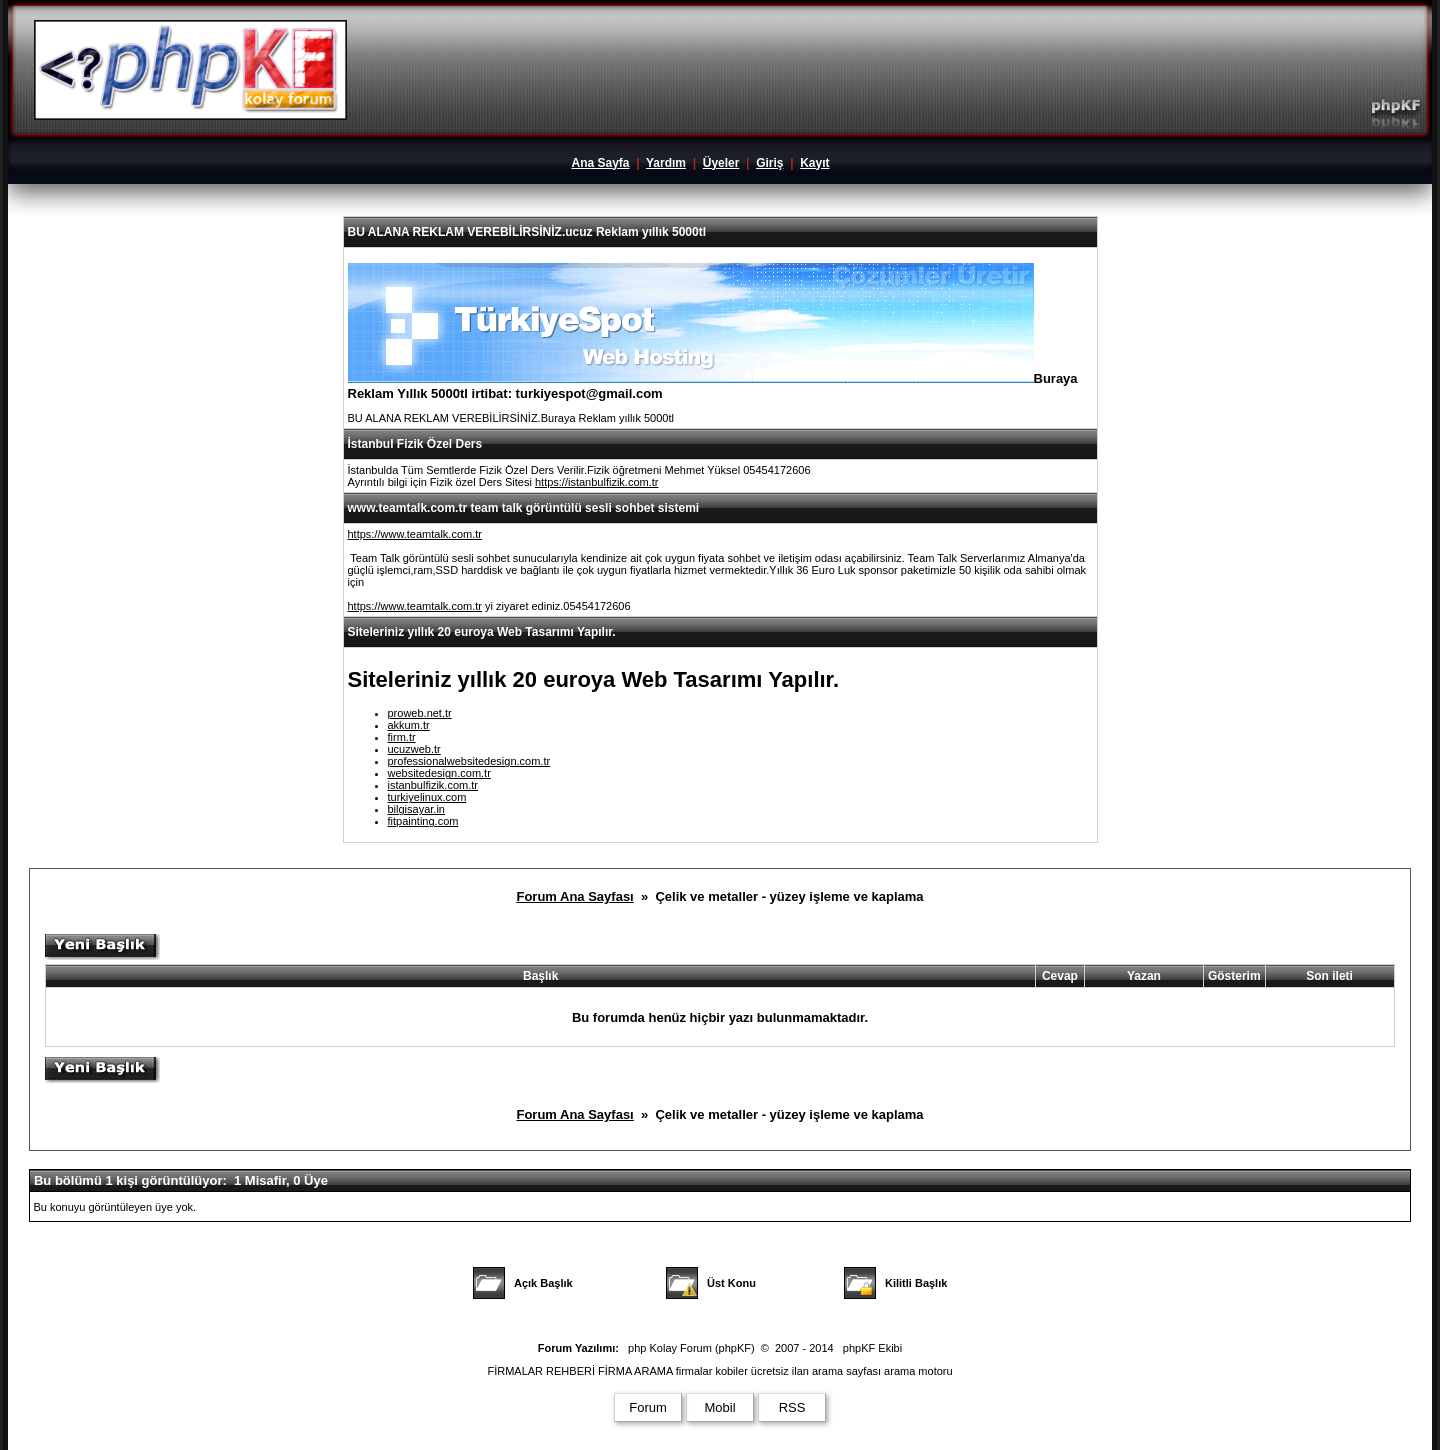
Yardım (666, 163)
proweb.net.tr (420, 713)
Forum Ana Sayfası (574, 896)
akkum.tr (409, 725)
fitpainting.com (423, 821)
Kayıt (814, 163)
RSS (792, 1407)
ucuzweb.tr (414, 749)
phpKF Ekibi (872, 1348)
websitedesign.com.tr (439, 773)
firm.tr (402, 737)
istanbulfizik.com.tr (433, 785)
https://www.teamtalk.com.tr (415, 534)
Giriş (769, 163)
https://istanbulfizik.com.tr (597, 482)
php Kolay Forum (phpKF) (691, 1348)
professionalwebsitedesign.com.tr (469, 761)
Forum (648, 1407)
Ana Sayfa (600, 163)
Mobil (719, 1407)
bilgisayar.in (416, 809)
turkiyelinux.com (427, 797)
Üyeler (721, 163)
